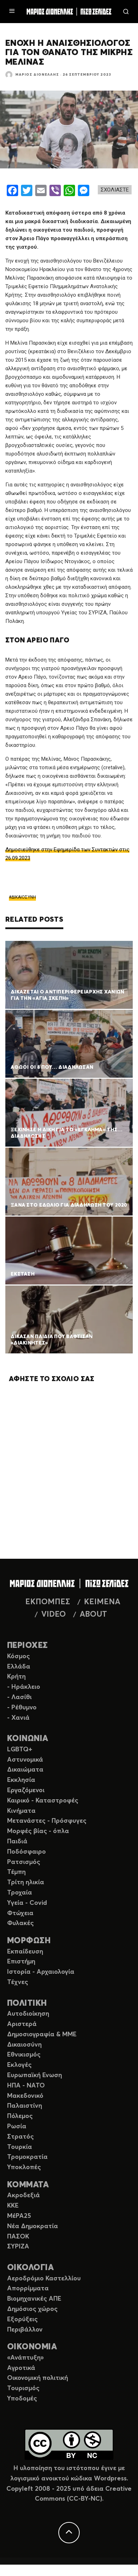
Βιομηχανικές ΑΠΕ (34, 2299)
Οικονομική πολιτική (37, 2378)
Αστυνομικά (25, 1760)
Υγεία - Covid (27, 1903)
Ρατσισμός (23, 1862)
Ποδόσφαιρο (26, 1852)
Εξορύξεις (22, 2319)
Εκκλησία (21, 1780)
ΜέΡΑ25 (19, 2216)
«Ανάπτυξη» (25, 2358)
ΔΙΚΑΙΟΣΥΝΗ (23, 897)
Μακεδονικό (25, 2096)
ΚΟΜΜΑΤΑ (28, 2185)
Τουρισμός (23, 2388)
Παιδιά (17, 1841)
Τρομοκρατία (27, 2157)
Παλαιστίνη (24, 2106)
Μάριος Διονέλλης (37, 74)
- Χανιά (18, 1718)
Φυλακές (20, 1923)
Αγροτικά (21, 2368)
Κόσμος (18, 1656)
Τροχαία (19, 1893)
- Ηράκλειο (23, 1687)
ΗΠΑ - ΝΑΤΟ (26, 2085)
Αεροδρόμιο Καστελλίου (44, 2278)
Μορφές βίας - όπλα (38, 1831)
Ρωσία (16, 2126)
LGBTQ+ (19, 1749)
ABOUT (93, 1614)
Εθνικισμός (24, 2055)
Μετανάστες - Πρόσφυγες (46, 1821)
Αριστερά (22, 2024)
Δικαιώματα (25, 1770)
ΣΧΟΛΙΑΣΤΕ (115, 190)
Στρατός (20, 2137)
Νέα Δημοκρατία (32, 2226)
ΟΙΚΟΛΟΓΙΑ (30, 2268)
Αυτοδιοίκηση (28, 2014)
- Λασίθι (19, 1697)
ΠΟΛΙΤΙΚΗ (27, 2003)
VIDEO (53, 1614)
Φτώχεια (20, 1913)
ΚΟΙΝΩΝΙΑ (27, 1739)
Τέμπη (16, 1872)
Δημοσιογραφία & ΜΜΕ (41, 2034)
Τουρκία (19, 2147)
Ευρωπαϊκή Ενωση (34, 2075)
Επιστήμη (21, 1961)
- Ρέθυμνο (22, 1707)
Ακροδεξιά (23, 2195)
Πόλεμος (20, 2116)
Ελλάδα (18, 1667)
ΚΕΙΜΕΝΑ (102, 1602)
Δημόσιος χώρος (32, 2309)
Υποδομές (22, 2399)
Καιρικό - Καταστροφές (42, 1801)
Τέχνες (17, 1982)
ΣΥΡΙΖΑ (18, 2246)
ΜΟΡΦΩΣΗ (29, 1941)
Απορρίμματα (28, 2288)
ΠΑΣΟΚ (18, 2236)
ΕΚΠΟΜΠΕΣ (47, 1602)
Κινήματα (21, 1811)
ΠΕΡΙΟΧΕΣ (27, 1646)
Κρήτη (16, 1677)
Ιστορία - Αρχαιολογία (40, 1972)
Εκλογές (19, 2065)
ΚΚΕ (12, 2206)
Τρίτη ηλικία (25, 1882)
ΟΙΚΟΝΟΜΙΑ (32, 2347)
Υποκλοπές (24, 2167)
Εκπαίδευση (25, 1952)
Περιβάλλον (25, 2330)
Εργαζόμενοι (25, 1790)
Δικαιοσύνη (24, 2045)
